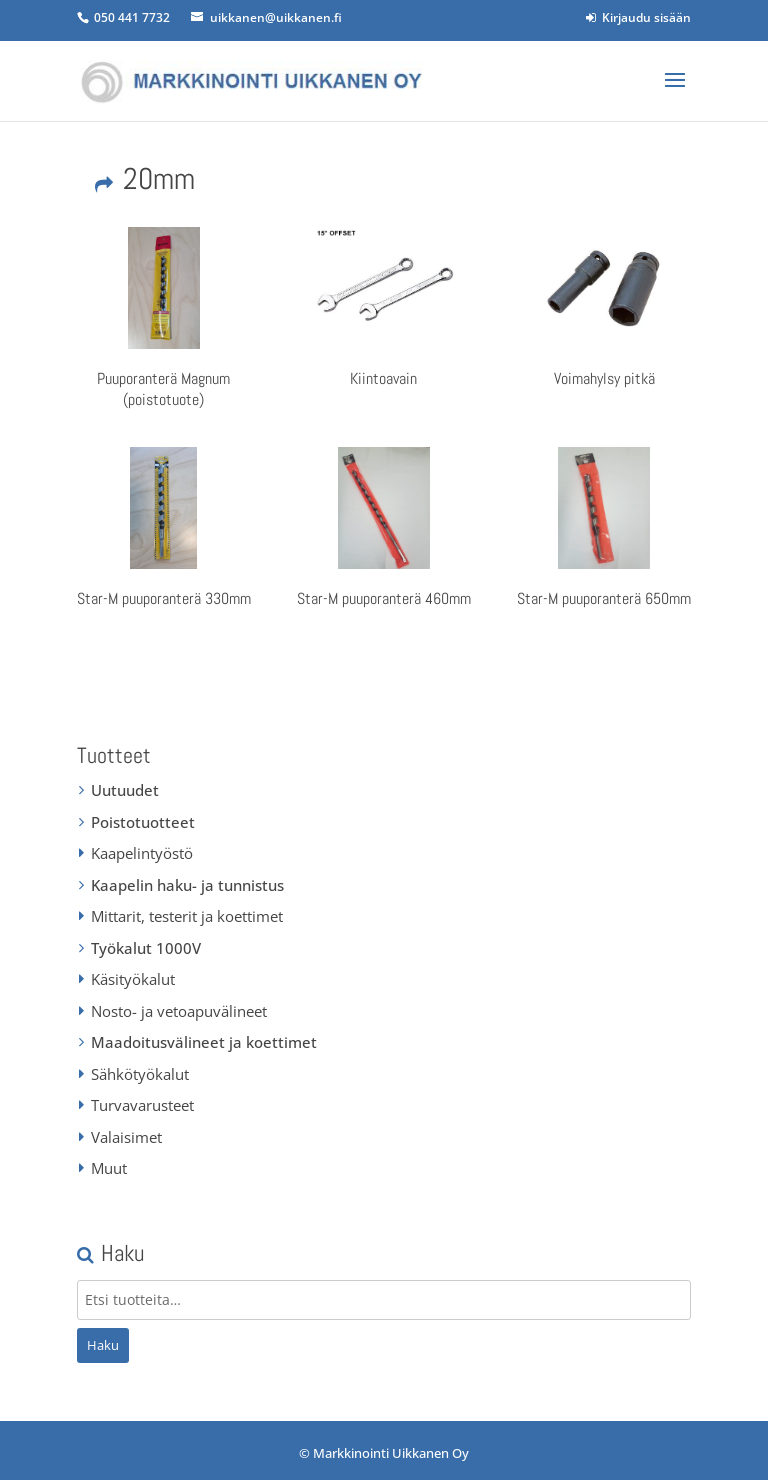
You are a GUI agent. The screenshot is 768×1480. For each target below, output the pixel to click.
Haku (103, 1345)
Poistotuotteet (143, 822)
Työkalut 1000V (146, 948)
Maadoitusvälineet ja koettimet (204, 1042)
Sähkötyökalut (140, 1074)
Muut (109, 1168)
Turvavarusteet (142, 1105)
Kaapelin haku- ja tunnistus (187, 885)
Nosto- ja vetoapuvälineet (179, 1011)
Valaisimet (126, 1137)
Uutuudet (125, 790)
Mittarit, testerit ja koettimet (187, 916)
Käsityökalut (133, 979)
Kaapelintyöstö (142, 853)
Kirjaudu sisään (638, 17)
